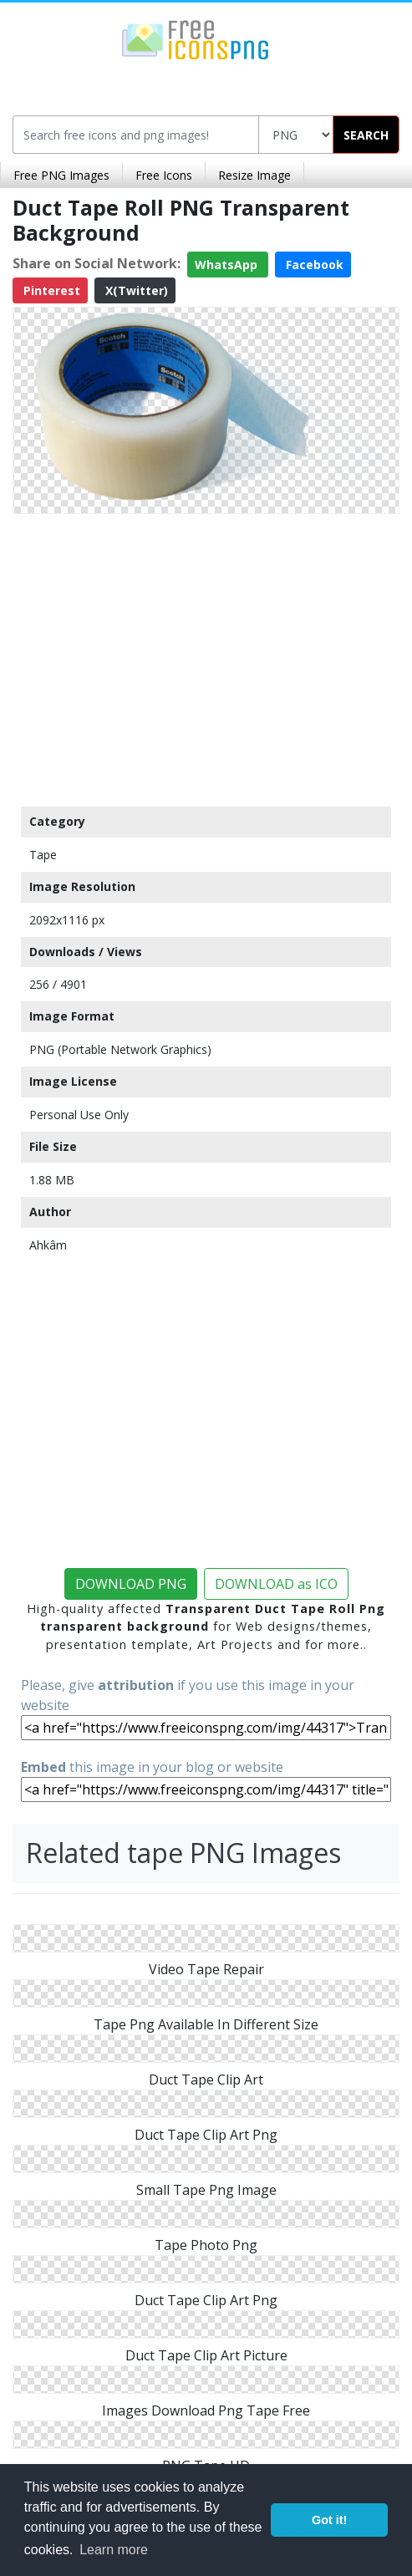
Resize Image (254, 175)
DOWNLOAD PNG (130, 1584)
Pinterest (50, 290)
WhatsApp (228, 264)
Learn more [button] (113, 2550)
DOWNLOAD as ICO (276, 1584)
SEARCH (366, 135)
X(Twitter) (135, 290)
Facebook (312, 264)
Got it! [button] (329, 2520)
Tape (43, 855)
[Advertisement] (206, 656)
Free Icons (163, 175)
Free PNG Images (61, 175)
